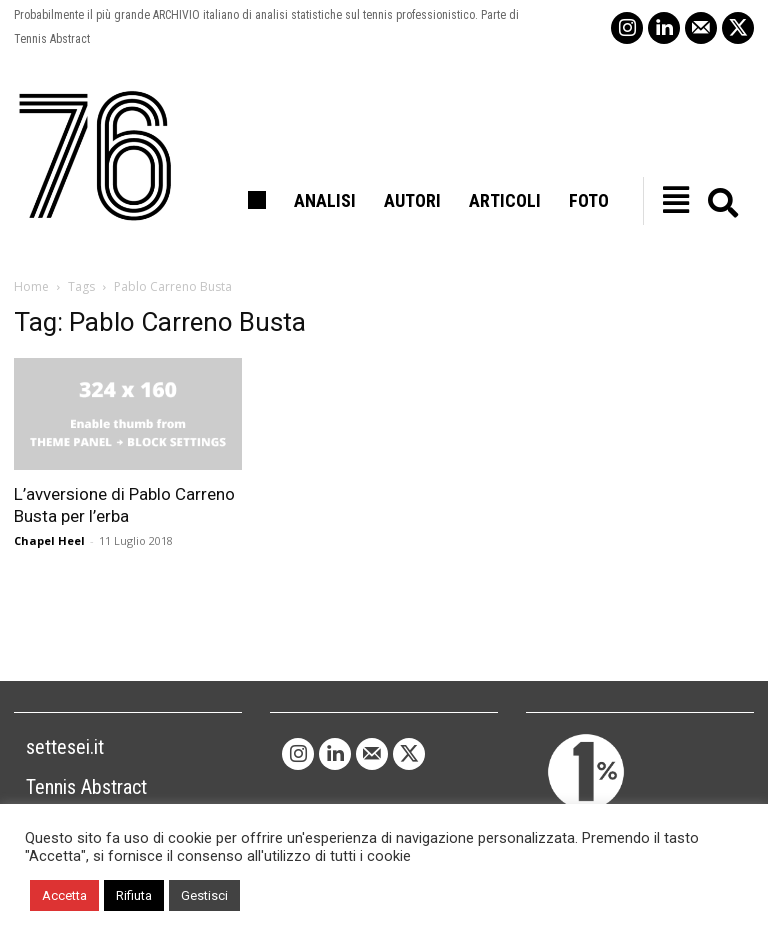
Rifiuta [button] (134, 895)
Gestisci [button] (204, 895)
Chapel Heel (49, 540)
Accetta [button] (64, 895)
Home (31, 286)
